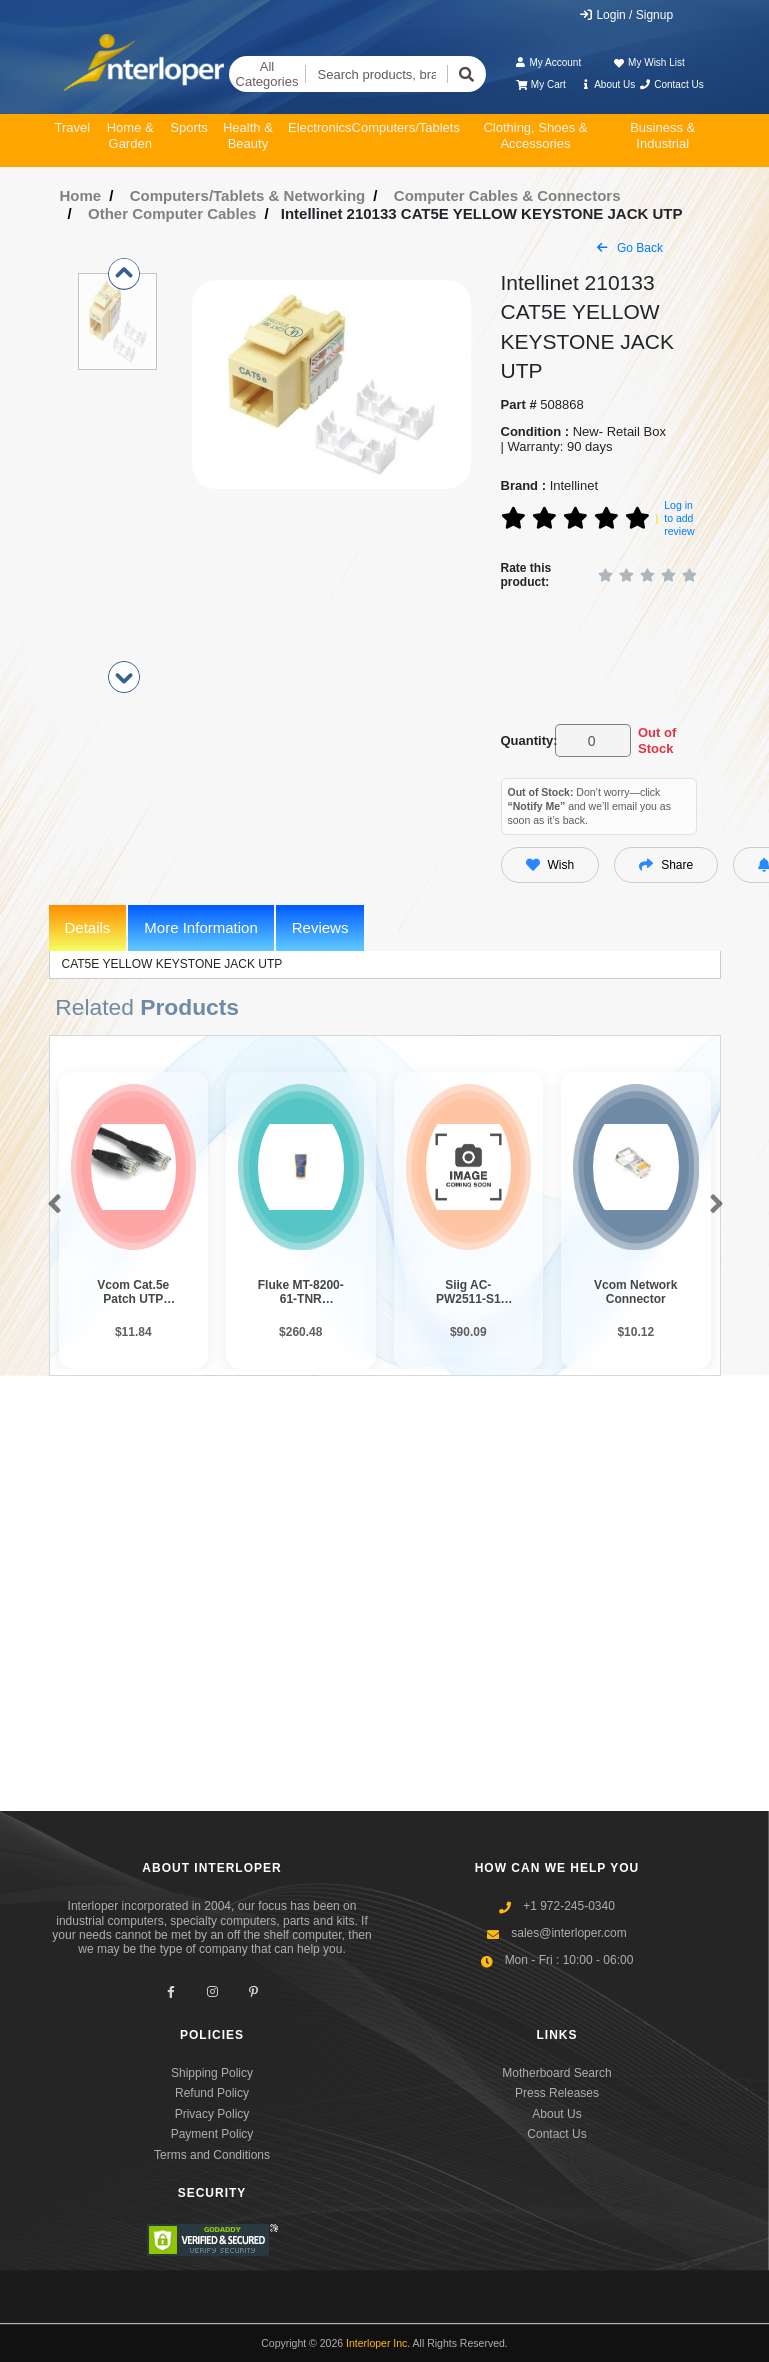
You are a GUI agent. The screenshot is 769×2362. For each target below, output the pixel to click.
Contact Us (671, 84)
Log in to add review (679, 517)
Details (88, 927)
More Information (200, 927)
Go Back (630, 248)
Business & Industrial (662, 135)
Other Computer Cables (172, 213)
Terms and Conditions (212, 2155)
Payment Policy (212, 2134)
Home (81, 195)
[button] (50, 1205)
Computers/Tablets (406, 127)
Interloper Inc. (378, 2343)
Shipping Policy (212, 2073)
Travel (73, 127)
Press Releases (557, 2093)
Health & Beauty (248, 135)
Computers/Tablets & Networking (248, 195)
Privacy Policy (212, 2114)
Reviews (320, 927)
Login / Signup (625, 15)
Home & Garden (130, 135)
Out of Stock (657, 740)
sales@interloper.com (569, 1933)
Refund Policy (212, 2093)
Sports (189, 127)
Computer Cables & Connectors (507, 195)
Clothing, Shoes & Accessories (535, 135)
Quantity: (524, 740)
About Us (607, 84)
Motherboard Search (556, 2073)
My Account (547, 62)
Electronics (320, 127)
